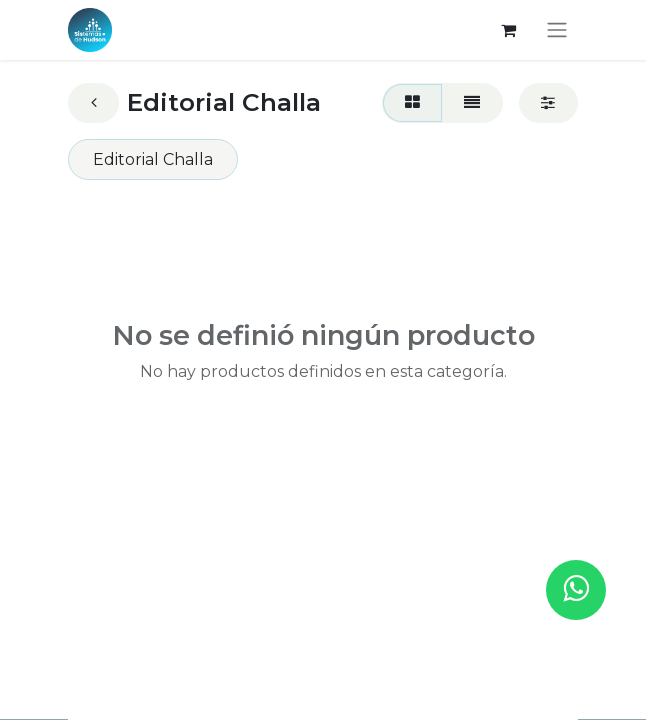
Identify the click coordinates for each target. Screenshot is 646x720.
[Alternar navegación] (557, 30)
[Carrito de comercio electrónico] (508, 30)
